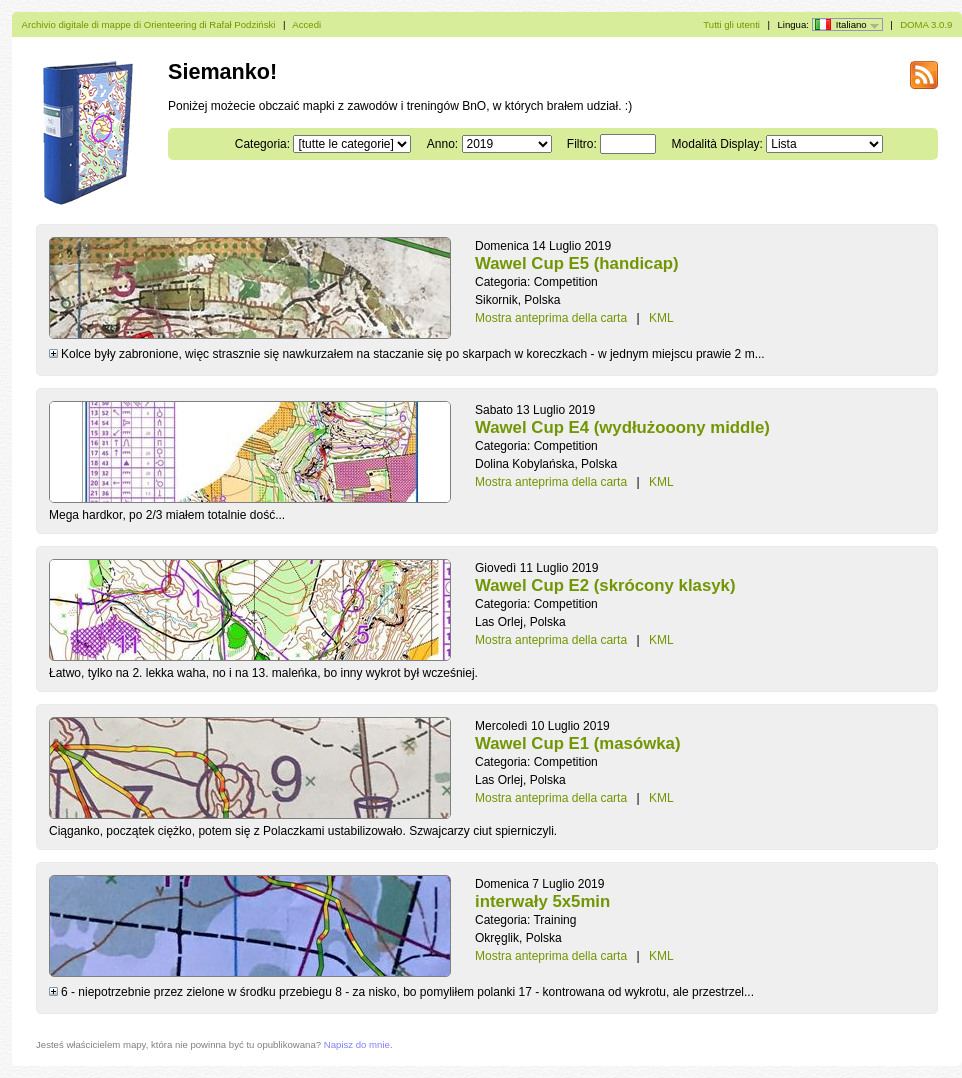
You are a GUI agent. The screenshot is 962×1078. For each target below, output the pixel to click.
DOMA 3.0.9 (926, 24)
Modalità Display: (717, 144)
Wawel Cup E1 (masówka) (577, 743)
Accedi (306, 24)
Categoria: (262, 144)
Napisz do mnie (357, 1044)
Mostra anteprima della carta (551, 318)
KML (661, 318)
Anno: (442, 144)
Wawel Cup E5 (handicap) (577, 263)
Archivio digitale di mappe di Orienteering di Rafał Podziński (149, 24)
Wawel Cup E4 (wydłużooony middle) (622, 427)
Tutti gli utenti (731, 24)
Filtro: (582, 144)
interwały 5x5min (542, 901)
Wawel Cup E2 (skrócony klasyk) (605, 585)
